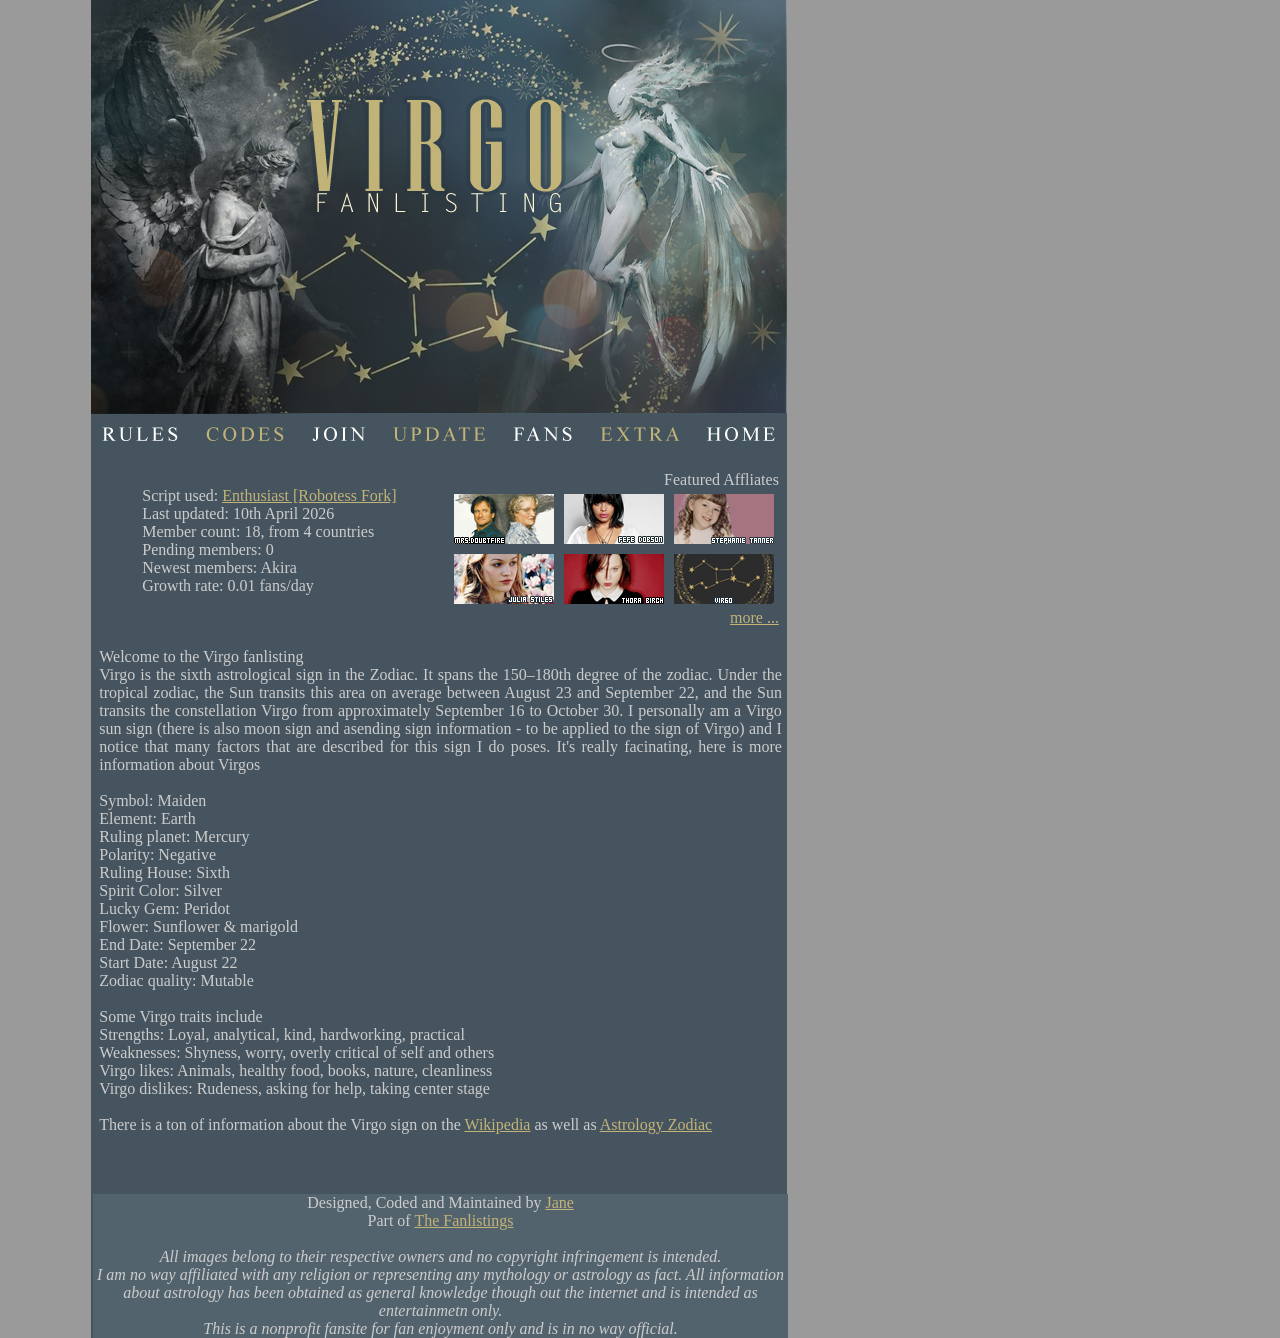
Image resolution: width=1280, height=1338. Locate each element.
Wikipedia (497, 1124)
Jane (559, 1202)
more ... (754, 617)
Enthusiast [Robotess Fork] (309, 495)
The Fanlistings (463, 1220)
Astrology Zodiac (656, 1124)
